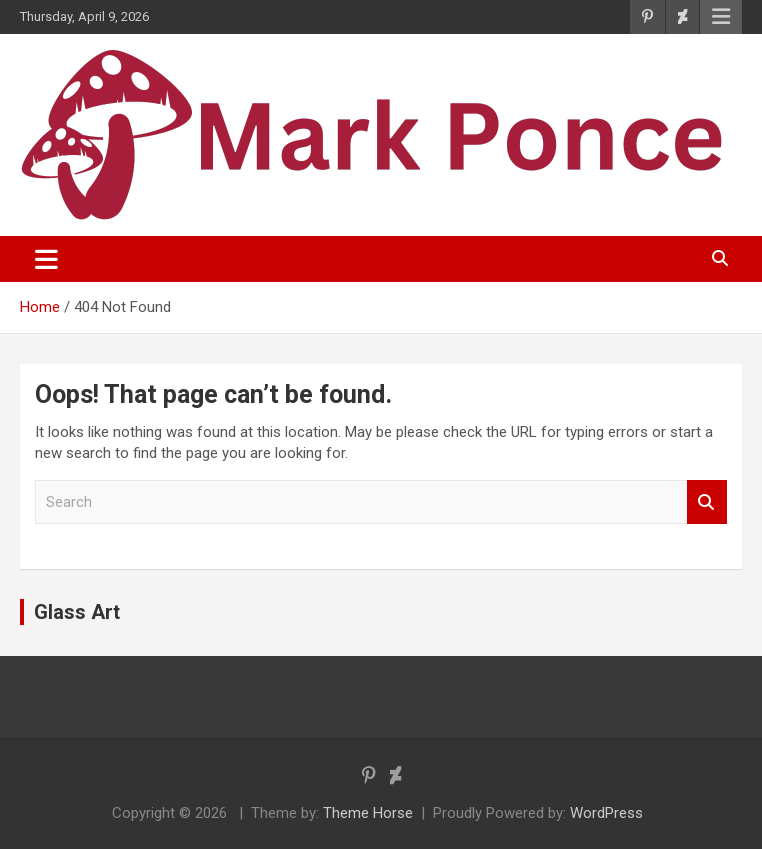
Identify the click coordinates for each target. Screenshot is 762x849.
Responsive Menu (721, 17)
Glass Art (77, 612)
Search (707, 502)
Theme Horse (368, 813)
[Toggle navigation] (46, 259)
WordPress (606, 813)
